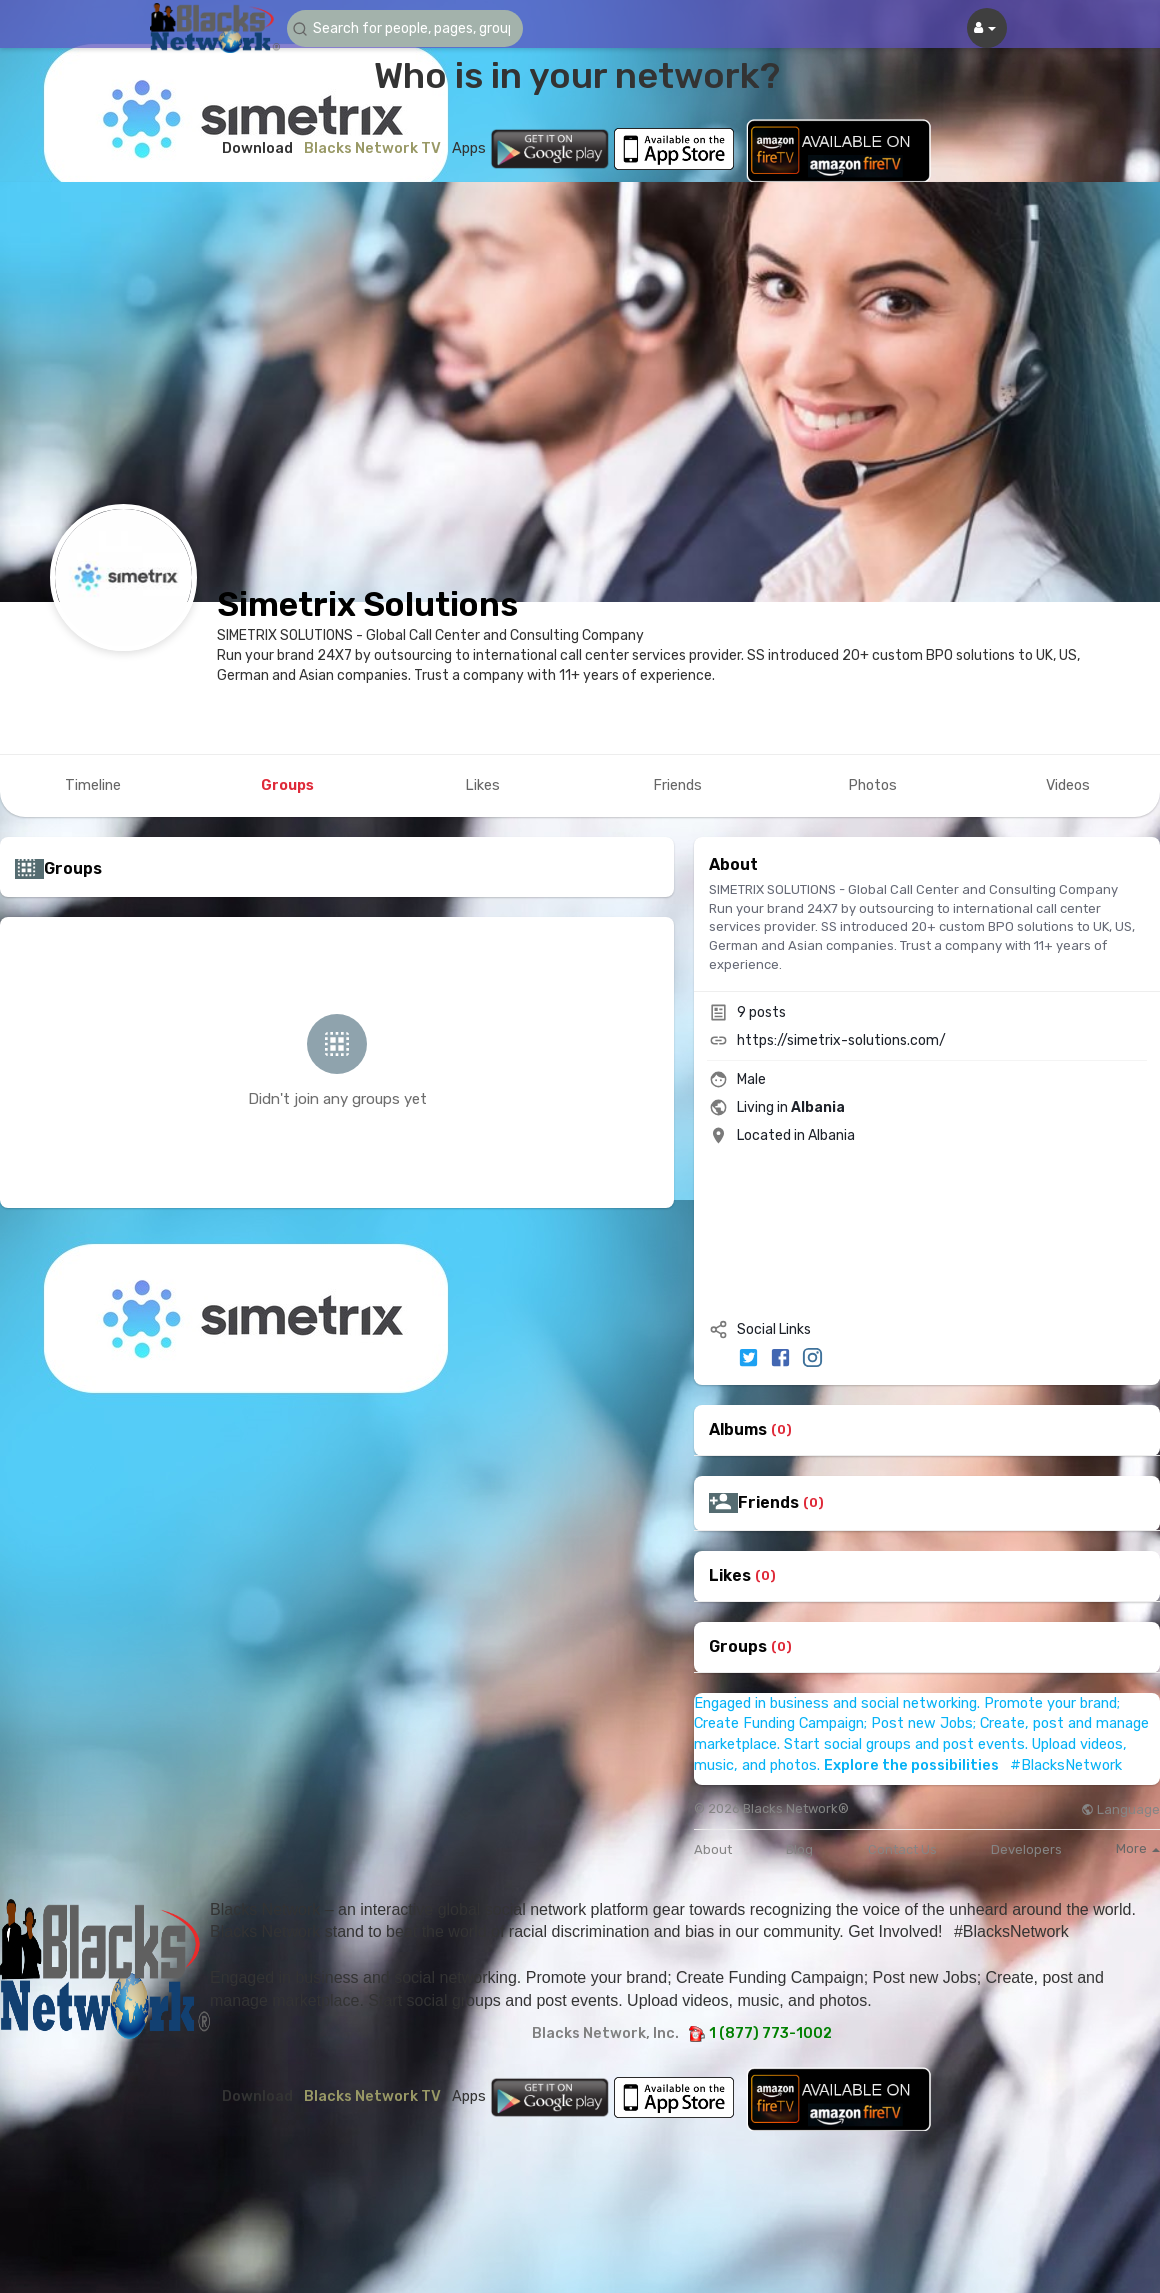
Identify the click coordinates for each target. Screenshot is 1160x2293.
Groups (738, 1647)
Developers (1026, 1849)
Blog (799, 1849)
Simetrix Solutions (367, 604)
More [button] (1138, 1848)
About (713, 1849)
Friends (768, 1503)
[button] (407, 28)
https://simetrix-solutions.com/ (841, 1040)
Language (1120, 1809)
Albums (738, 1430)
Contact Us (902, 1849)
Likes (730, 1576)
